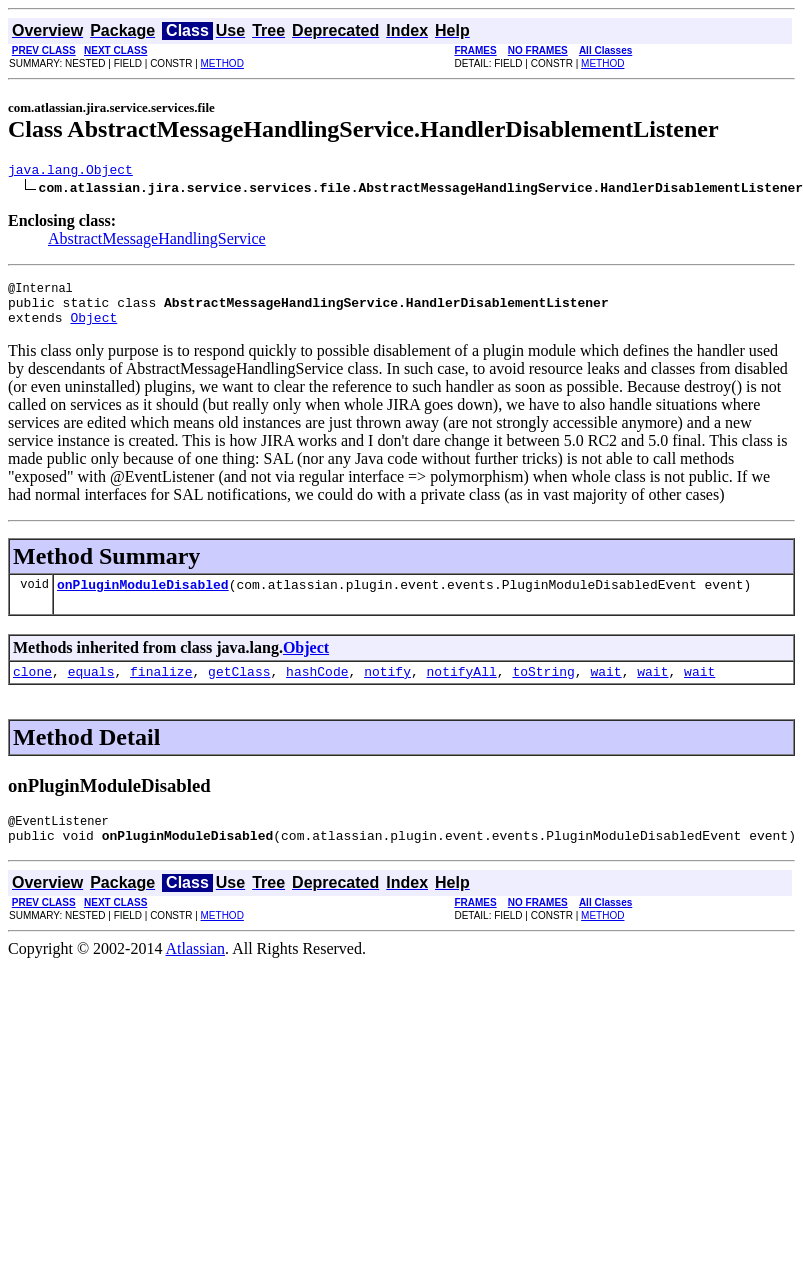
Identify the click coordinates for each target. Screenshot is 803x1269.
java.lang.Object (70, 172)
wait (605, 689)
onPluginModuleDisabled (143, 599)
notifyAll (462, 689)
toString (543, 689)
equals (91, 689)
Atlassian (196, 972)
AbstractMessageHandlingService (157, 241)
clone (32, 689)
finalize (161, 689)
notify (387, 689)
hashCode (317, 689)
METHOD (222, 63)
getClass (239, 689)
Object (93, 329)
